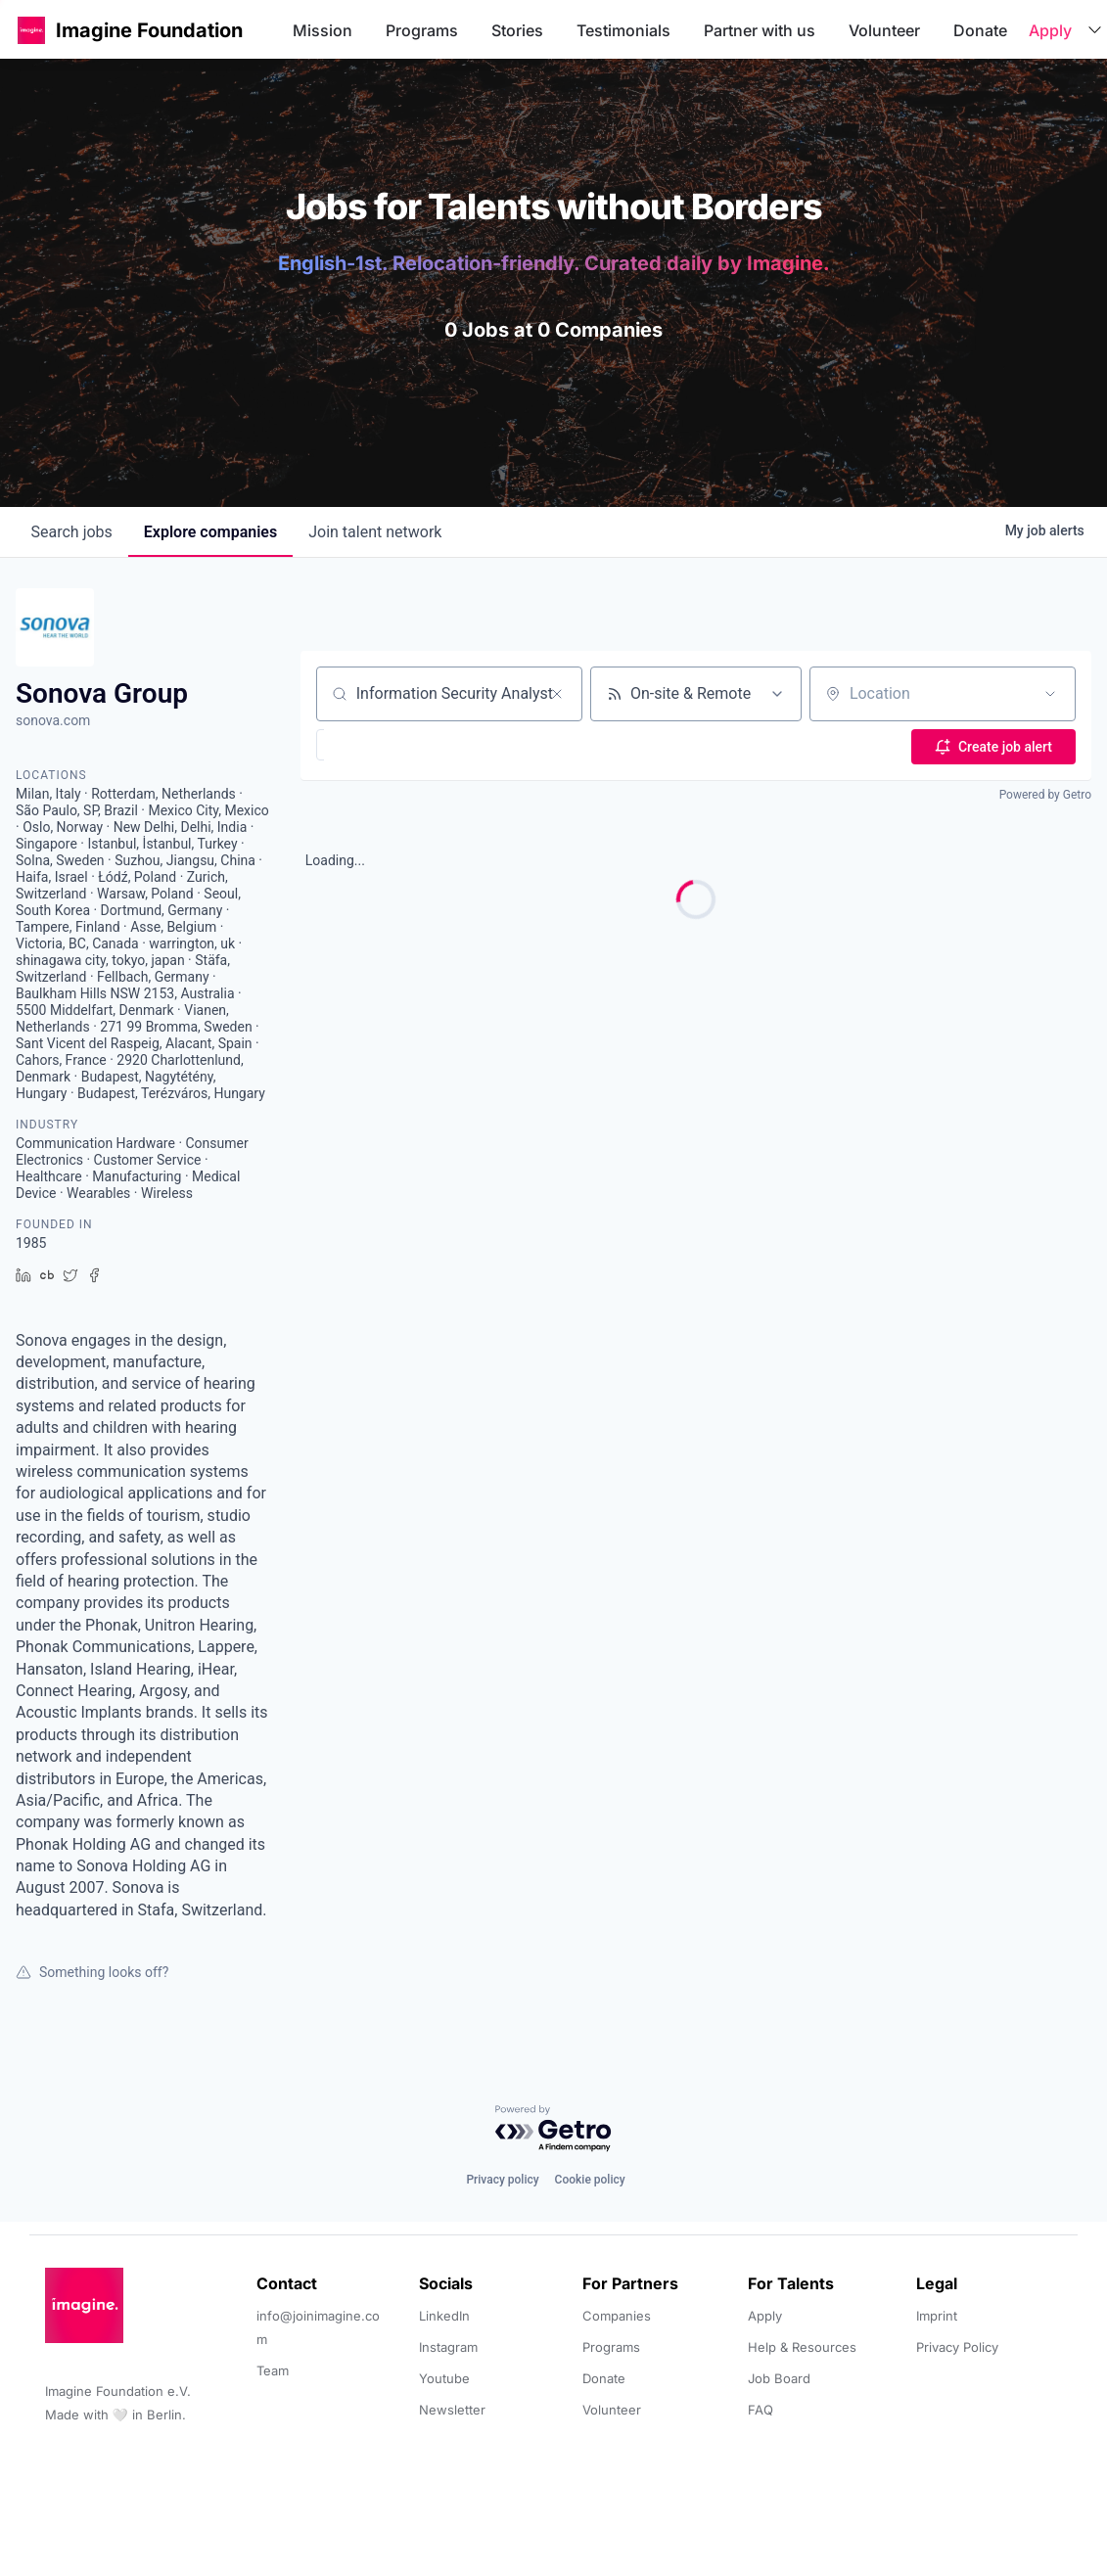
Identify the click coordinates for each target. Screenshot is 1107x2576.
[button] (31, 30)
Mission (322, 30)
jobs (72, 532)
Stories (517, 30)
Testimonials (623, 30)
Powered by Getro (1045, 793)
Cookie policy (590, 2179)
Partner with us (759, 30)
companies (210, 532)
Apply (1050, 30)
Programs (422, 30)
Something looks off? (92, 1972)
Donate (980, 30)
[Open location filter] (1050, 693)
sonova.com (53, 720)
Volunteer (884, 30)
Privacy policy (502, 2179)
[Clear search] (556, 693)
